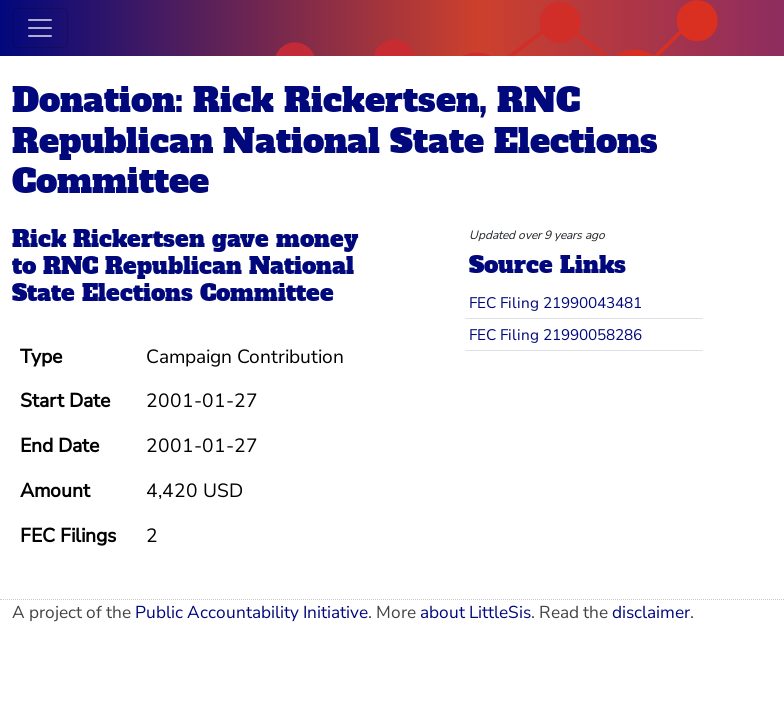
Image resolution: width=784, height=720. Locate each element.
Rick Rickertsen (108, 239)
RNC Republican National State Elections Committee (183, 279)
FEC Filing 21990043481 (555, 302)
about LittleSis (475, 612)
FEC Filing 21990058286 (555, 334)
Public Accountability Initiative (251, 612)
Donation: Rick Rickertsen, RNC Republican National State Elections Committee (335, 140)
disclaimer (651, 612)
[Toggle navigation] (40, 28)
